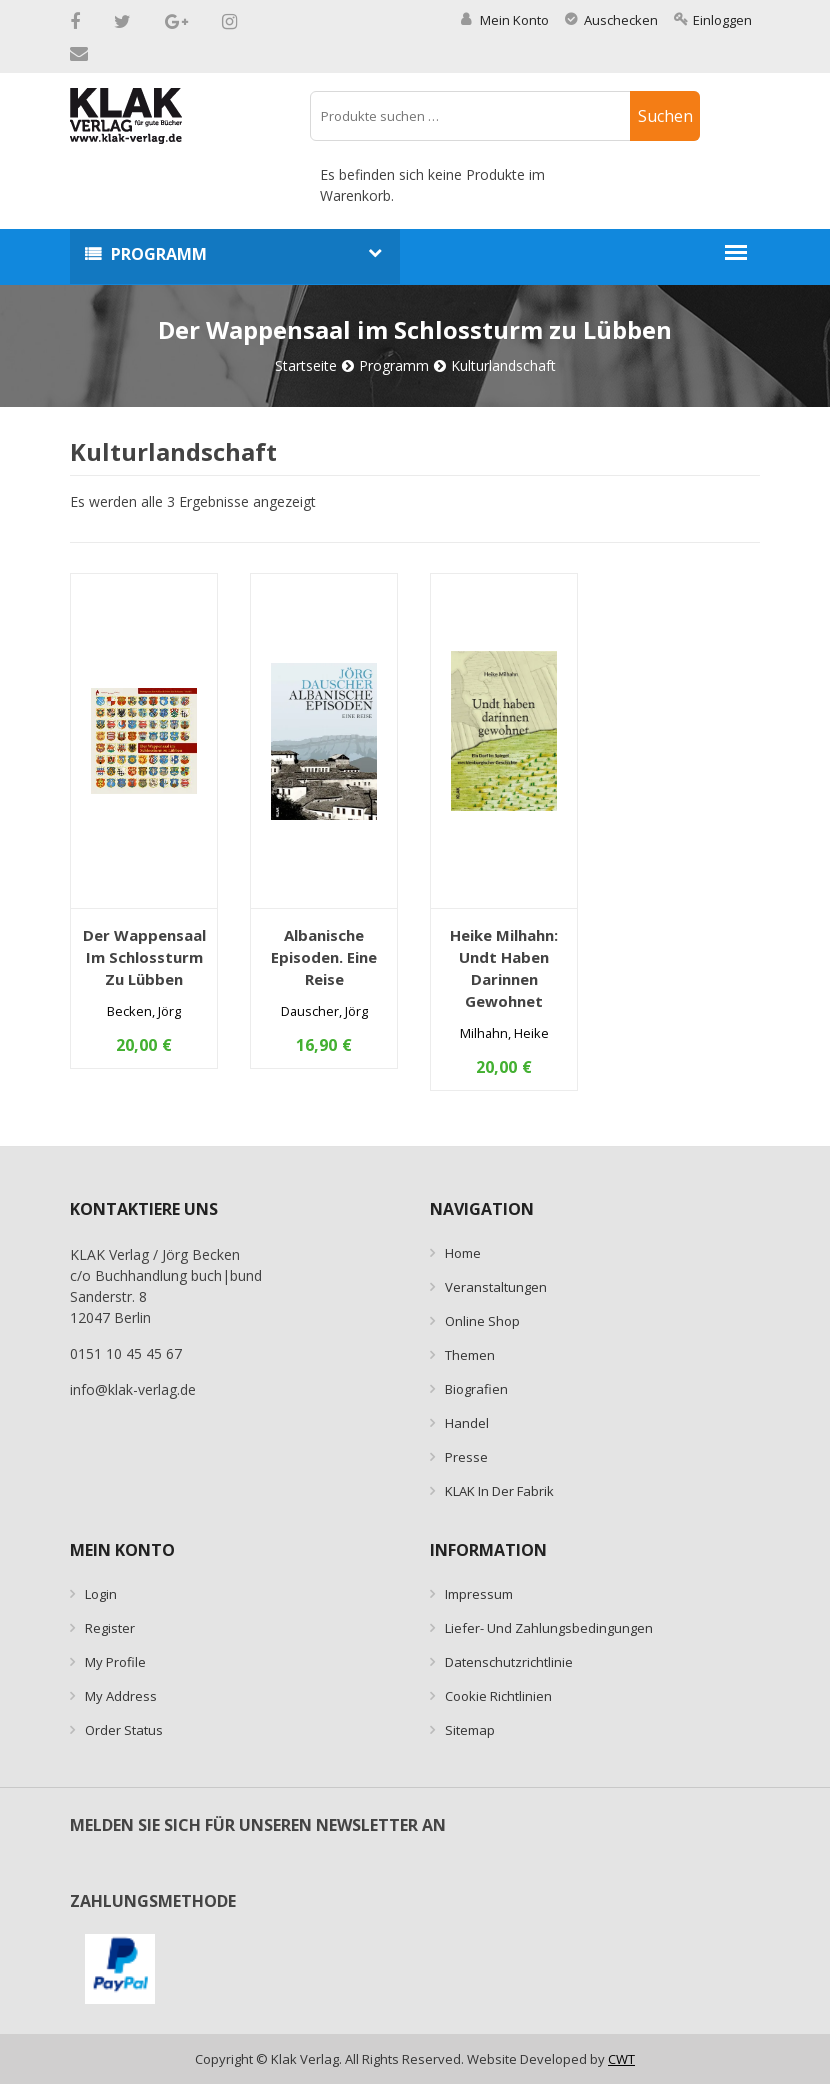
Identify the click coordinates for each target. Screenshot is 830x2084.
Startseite (306, 365)
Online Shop (482, 1321)
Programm (159, 254)
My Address (121, 1696)
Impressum (479, 1594)
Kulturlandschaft (503, 365)
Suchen (665, 116)
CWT (621, 2059)
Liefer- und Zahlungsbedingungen (549, 1628)
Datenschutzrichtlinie (509, 1662)
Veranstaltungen (496, 1287)
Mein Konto (505, 20)
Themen (470, 1355)
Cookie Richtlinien (498, 1696)
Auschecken (611, 20)
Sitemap (470, 1730)
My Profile (115, 1662)
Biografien (476, 1389)
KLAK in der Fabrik (499, 1491)
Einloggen (713, 20)
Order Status (124, 1730)
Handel (467, 1423)
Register (110, 1628)
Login (101, 1594)
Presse (466, 1457)
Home (463, 1253)
